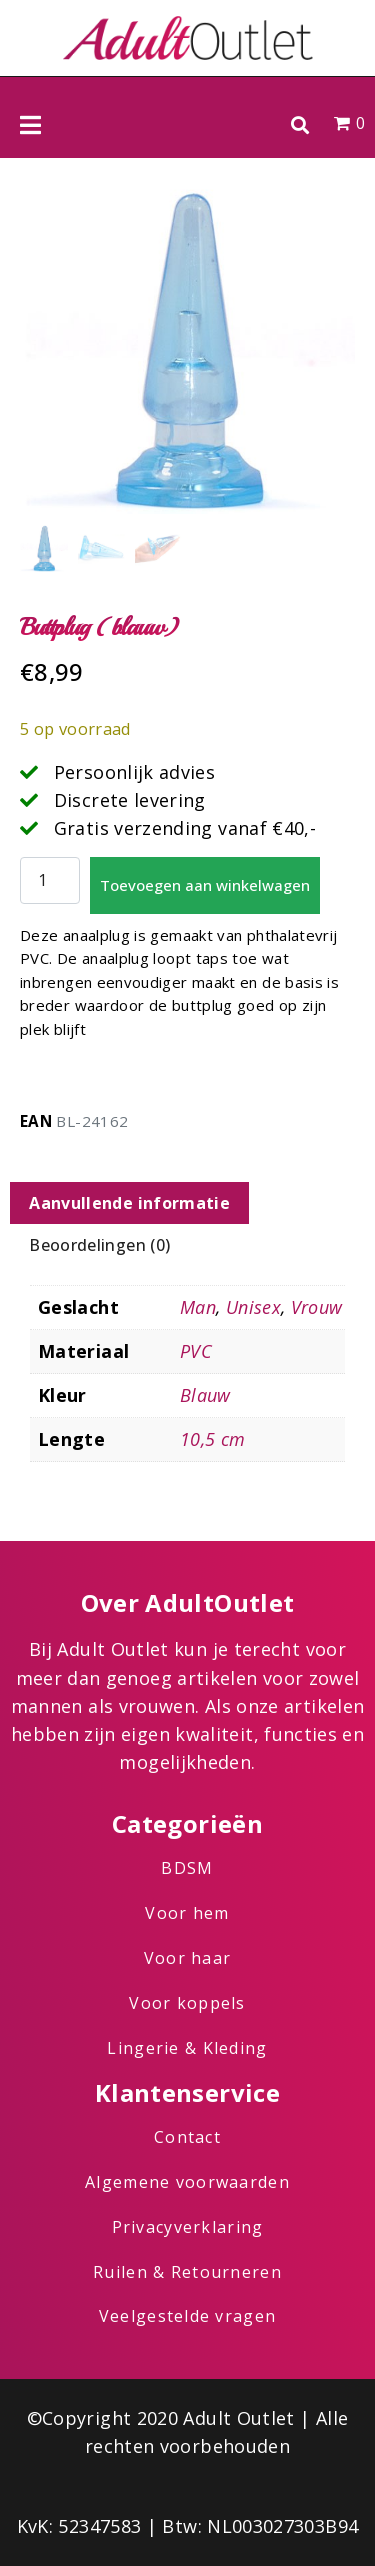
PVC (196, 1351)
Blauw (205, 1395)
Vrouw (317, 1307)
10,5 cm (213, 1439)
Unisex (253, 1307)
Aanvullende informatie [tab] (129, 1203)
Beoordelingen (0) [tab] (99, 1245)
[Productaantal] (50, 880)
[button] (299, 124)
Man (198, 1307)
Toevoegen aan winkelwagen (205, 885)
